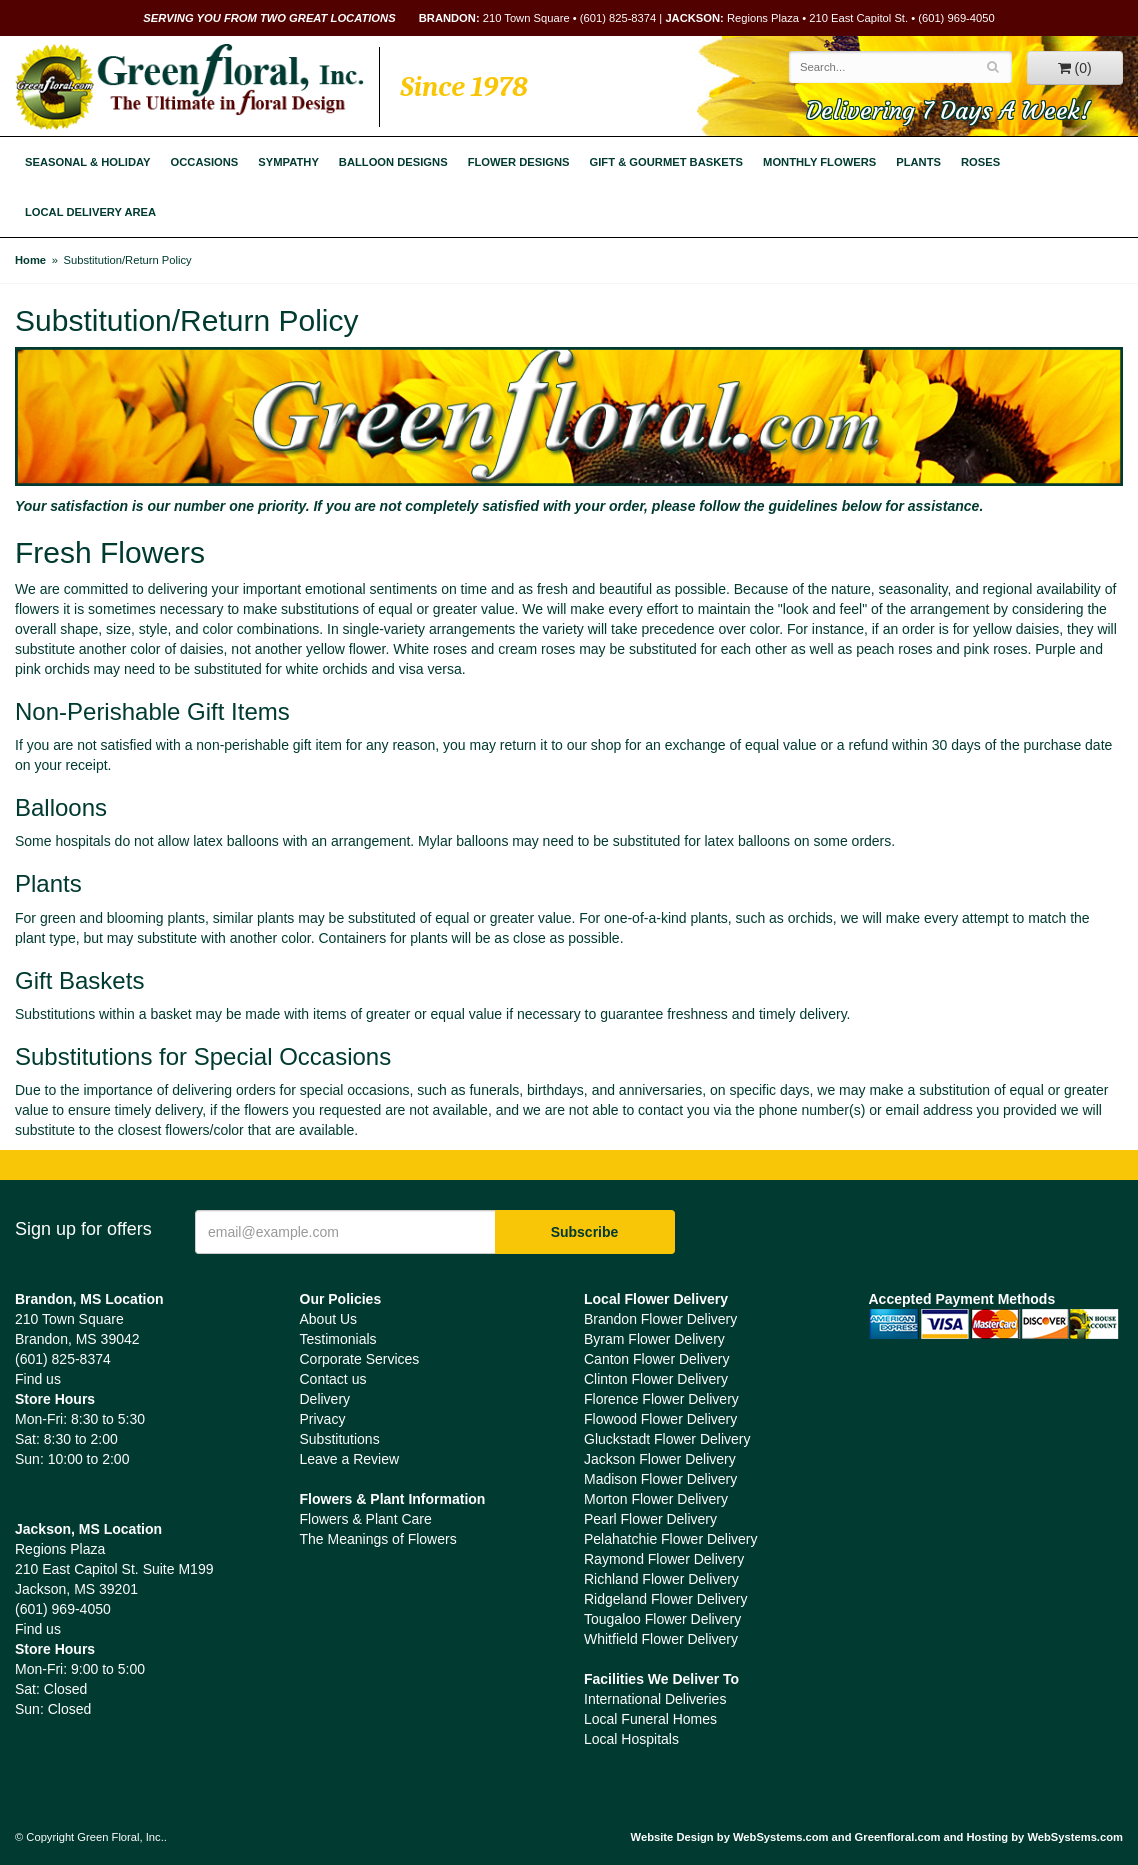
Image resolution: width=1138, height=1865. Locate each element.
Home (30, 260)
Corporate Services (360, 1359)
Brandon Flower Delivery (660, 1319)
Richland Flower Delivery (661, 1579)
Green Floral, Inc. (189, 87)
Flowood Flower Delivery (660, 1419)
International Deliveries (655, 1699)
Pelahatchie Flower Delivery (671, 1539)
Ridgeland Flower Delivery (665, 1599)
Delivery (325, 1399)
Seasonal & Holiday (88, 162)
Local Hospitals (631, 1739)
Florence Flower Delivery (661, 1399)
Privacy (323, 1419)
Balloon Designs (393, 162)
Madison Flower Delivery (660, 1479)
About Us (329, 1319)
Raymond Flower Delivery (664, 1559)
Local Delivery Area (90, 212)
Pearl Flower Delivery (650, 1519)
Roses (980, 162)
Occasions (205, 162)
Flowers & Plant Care (366, 1519)
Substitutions (340, 1439)
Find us (38, 1379)
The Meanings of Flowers (378, 1539)
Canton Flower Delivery (657, 1359)
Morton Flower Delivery (656, 1499)
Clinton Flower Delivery (656, 1379)
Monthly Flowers (819, 162)
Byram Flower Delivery (654, 1339)
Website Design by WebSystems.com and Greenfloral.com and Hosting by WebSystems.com (877, 1837)
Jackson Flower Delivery (660, 1459)
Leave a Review (350, 1459)
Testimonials (338, 1339)
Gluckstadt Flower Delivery (667, 1439)
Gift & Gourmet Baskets (667, 162)
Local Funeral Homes (650, 1719)
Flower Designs (519, 162)
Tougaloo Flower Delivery (662, 1619)
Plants (918, 162)
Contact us (333, 1379)
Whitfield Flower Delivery (661, 1639)
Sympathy (288, 162)
